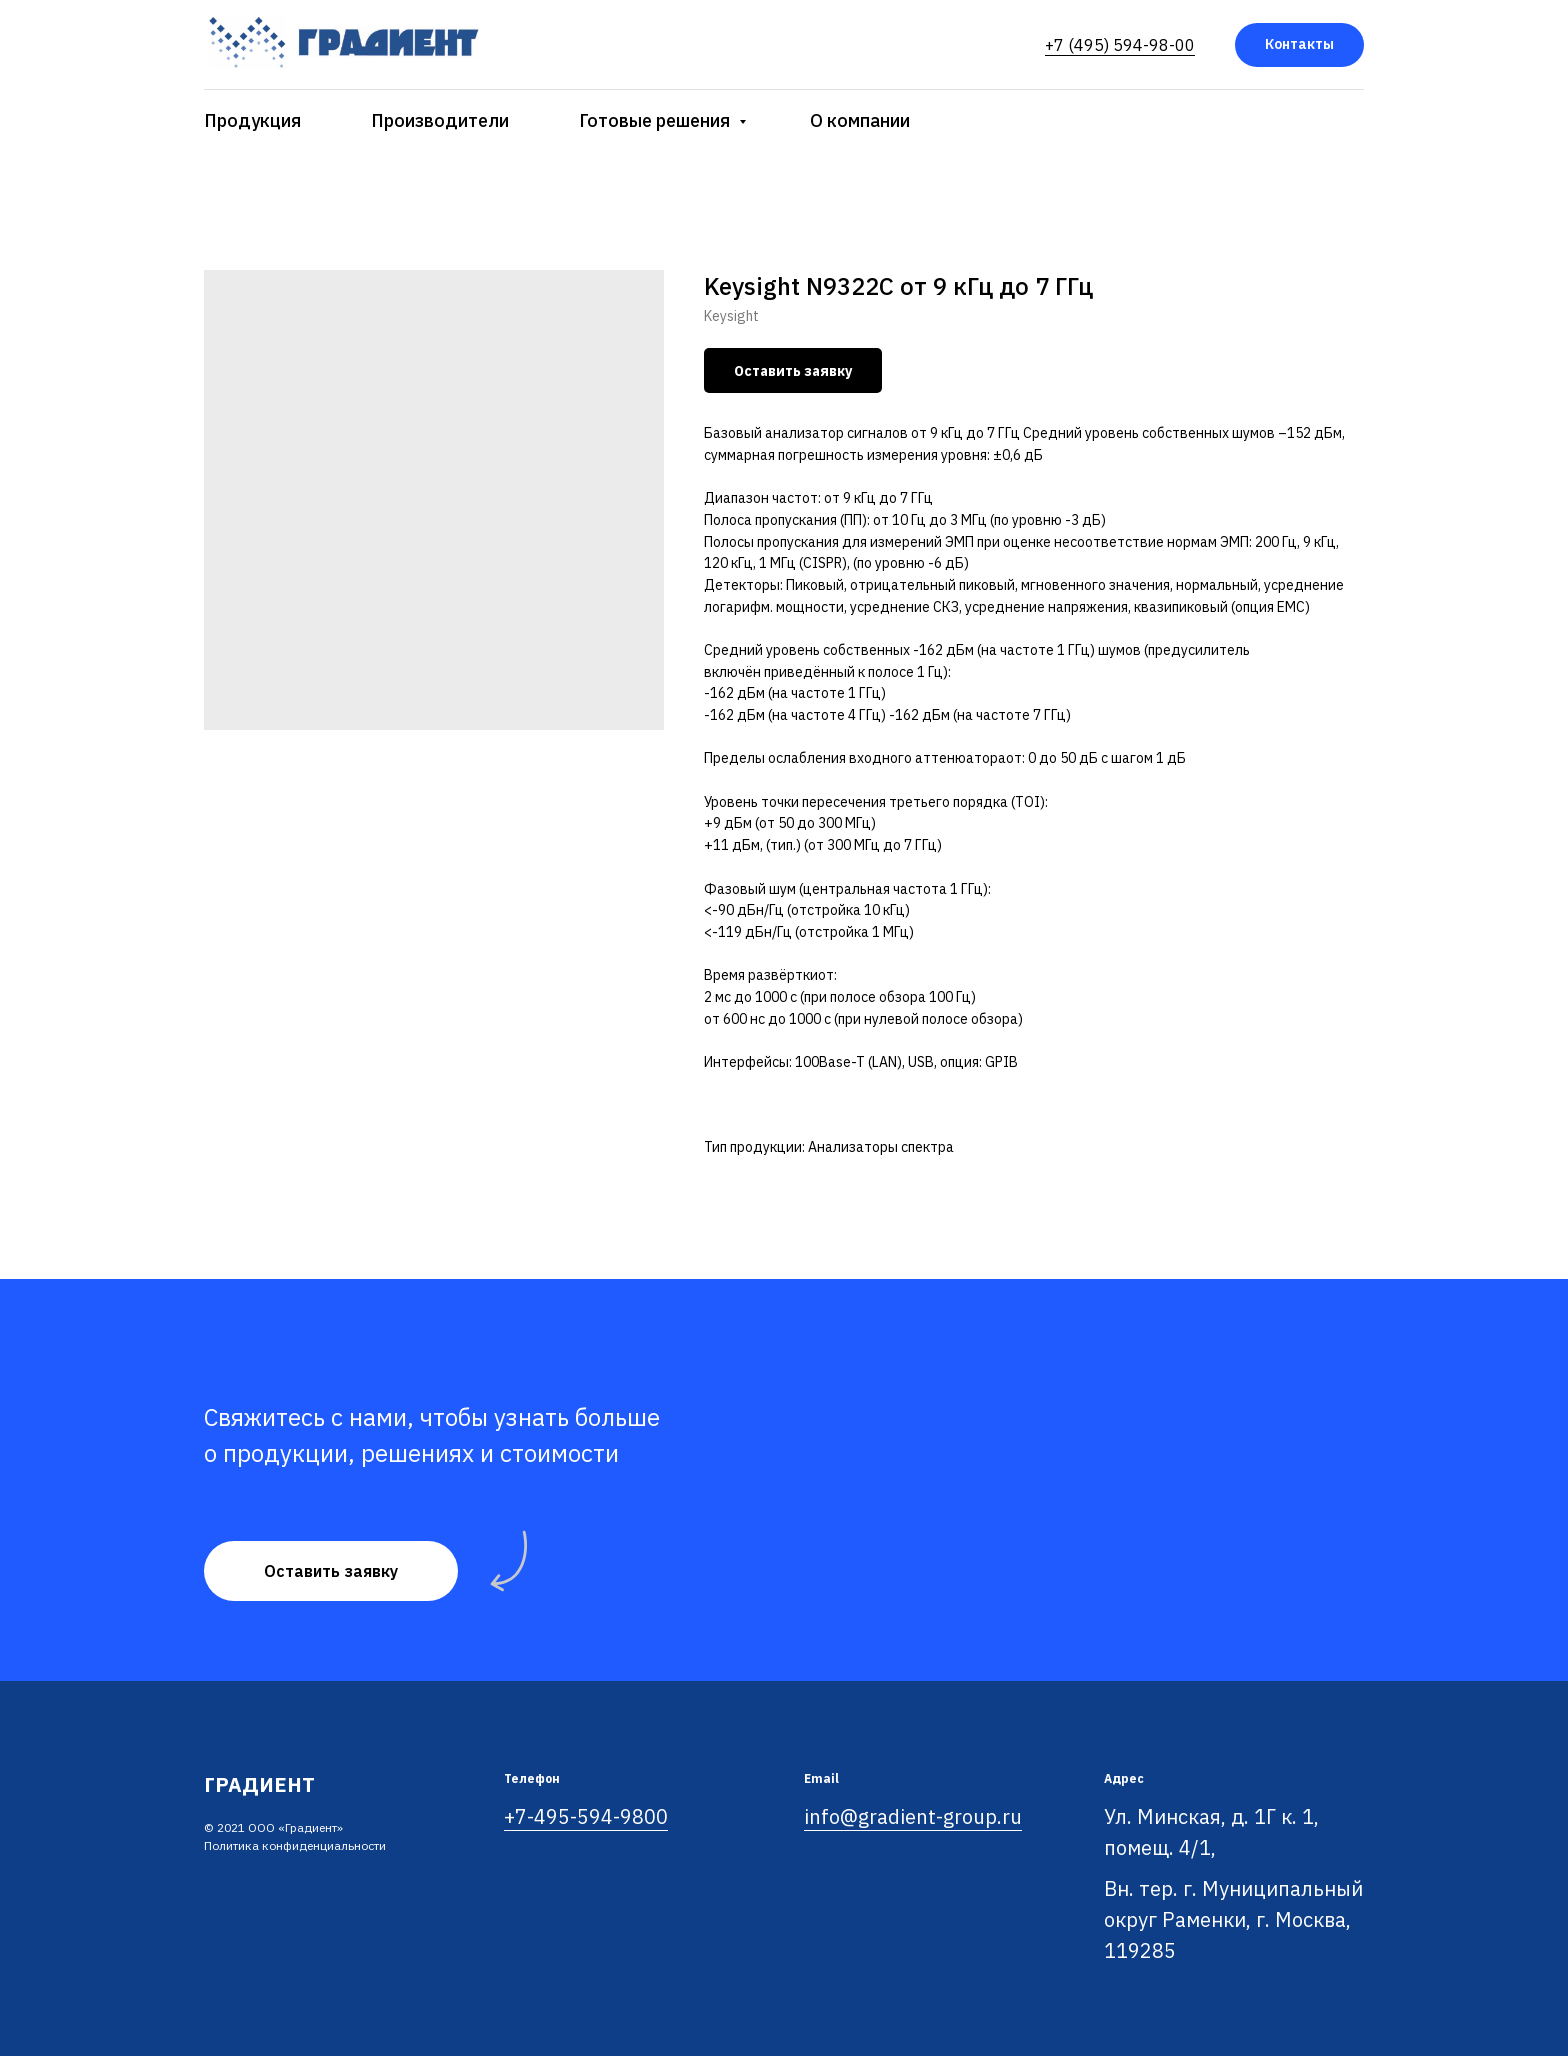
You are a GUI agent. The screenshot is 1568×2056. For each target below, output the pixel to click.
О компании (860, 120)
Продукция (252, 120)
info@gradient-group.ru (913, 1816)
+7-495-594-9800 (586, 1816)
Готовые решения (656, 120)
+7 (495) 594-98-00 (1120, 45)
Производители (440, 120)
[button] (331, 1571)
